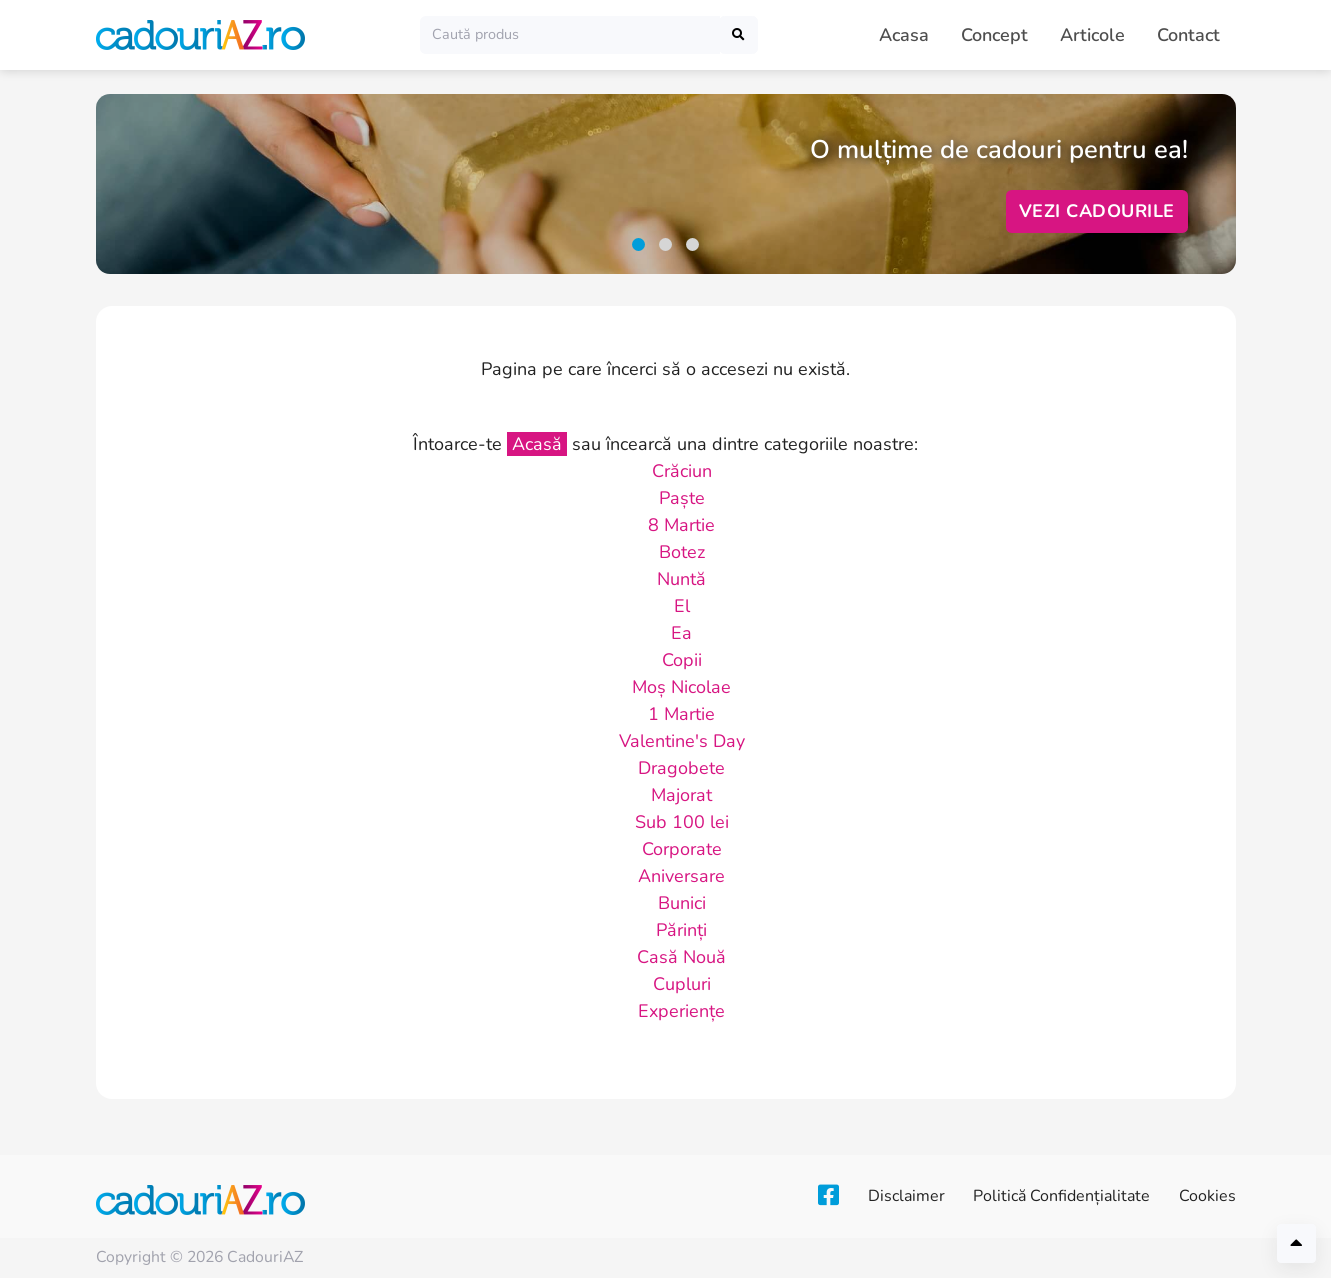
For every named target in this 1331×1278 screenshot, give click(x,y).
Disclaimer (899, 1196)
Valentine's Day (682, 741)
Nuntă (681, 579)
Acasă (537, 444)
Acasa (904, 35)
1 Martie (681, 714)
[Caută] (570, 34)
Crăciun (682, 471)
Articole (1092, 35)
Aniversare (681, 876)
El (682, 606)
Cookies (1207, 1196)
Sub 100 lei (682, 822)
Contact (1188, 35)
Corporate (682, 849)
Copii (682, 660)
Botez (682, 552)
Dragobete (681, 768)
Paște (682, 498)
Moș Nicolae (681, 687)
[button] (638, 244)
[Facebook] (818, 1196)
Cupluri (682, 984)
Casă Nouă (681, 957)
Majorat (681, 795)
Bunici (682, 903)
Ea (681, 633)
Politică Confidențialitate (1058, 1196)
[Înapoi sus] (1296, 1243)
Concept (994, 35)
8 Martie (681, 525)
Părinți (681, 930)
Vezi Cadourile (1097, 211)
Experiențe (681, 1011)
